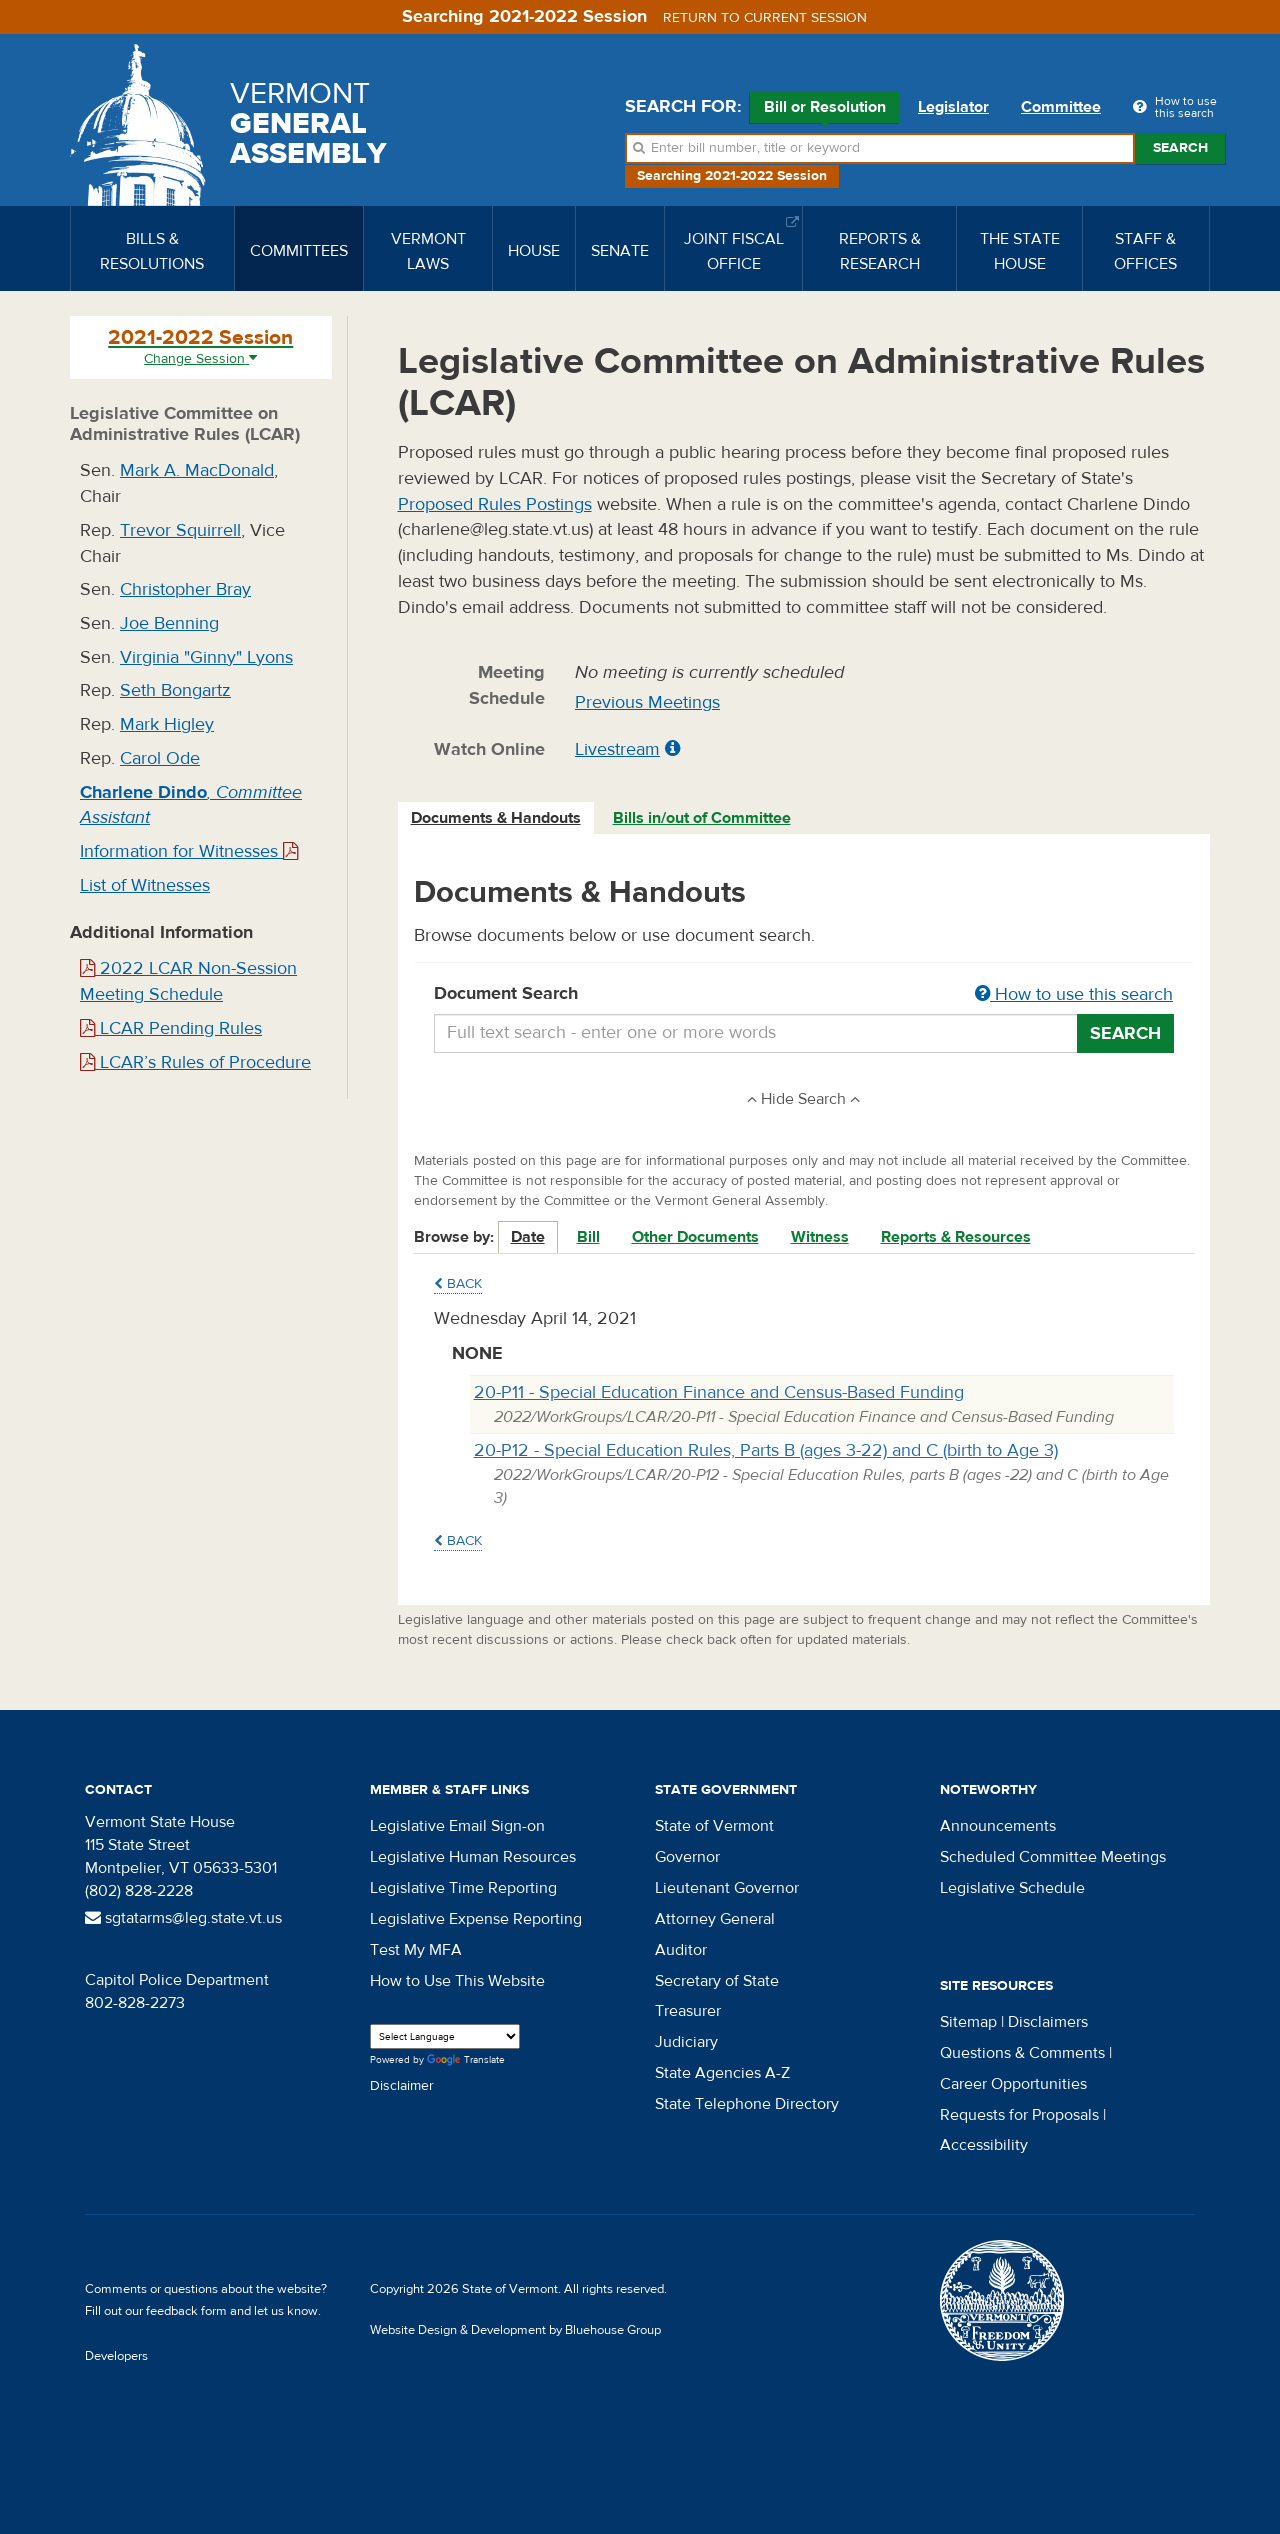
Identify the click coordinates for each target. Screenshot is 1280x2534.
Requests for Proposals (1019, 2115)
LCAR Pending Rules (171, 1028)
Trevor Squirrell (180, 530)
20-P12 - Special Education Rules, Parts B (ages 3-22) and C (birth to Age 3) (766, 1450)
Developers (116, 2356)
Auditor (681, 1950)
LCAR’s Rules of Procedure (195, 1062)
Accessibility (984, 2145)
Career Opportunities (1013, 2084)
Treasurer (688, 2011)
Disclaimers (1048, 2022)
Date (528, 1237)
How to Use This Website (457, 1981)
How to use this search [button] (1074, 994)
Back (458, 1284)
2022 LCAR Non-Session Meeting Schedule (188, 981)
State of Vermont (714, 1826)
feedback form (186, 2311)
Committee (1061, 107)
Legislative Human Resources (473, 1857)
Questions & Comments (1022, 2053)
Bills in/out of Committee (702, 818)
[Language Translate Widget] (445, 2036)
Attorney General (715, 1919)
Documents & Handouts (496, 818)
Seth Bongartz (175, 690)
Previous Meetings (647, 702)
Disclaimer (402, 2086)
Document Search (804, 995)
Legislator (953, 107)
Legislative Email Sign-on (457, 1826)
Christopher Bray (185, 589)
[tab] (497, 818)
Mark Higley (167, 724)
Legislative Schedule (1012, 1888)
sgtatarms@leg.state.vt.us (183, 1918)
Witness (820, 1237)
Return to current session (765, 18)
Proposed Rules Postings (495, 504)
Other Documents (695, 1237)
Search (1180, 148)
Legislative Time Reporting (463, 1888)
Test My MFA (416, 1950)
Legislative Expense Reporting (476, 1919)
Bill (588, 1237)
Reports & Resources (956, 1237)
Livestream (617, 749)
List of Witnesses (145, 885)
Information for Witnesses (189, 851)
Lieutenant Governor (727, 1888)
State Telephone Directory (747, 2104)
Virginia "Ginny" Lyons (206, 657)
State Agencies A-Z (722, 2073)
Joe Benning (169, 623)
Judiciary (686, 2042)
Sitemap (968, 2022)
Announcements (998, 1826)
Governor (687, 1857)
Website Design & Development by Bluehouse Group (515, 2330)
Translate (466, 2060)
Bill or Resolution (825, 110)
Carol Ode (160, 758)
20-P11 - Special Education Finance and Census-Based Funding (719, 1392)
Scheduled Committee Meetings (1053, 1857)
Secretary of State (717, 1981)
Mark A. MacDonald (197, 470)
